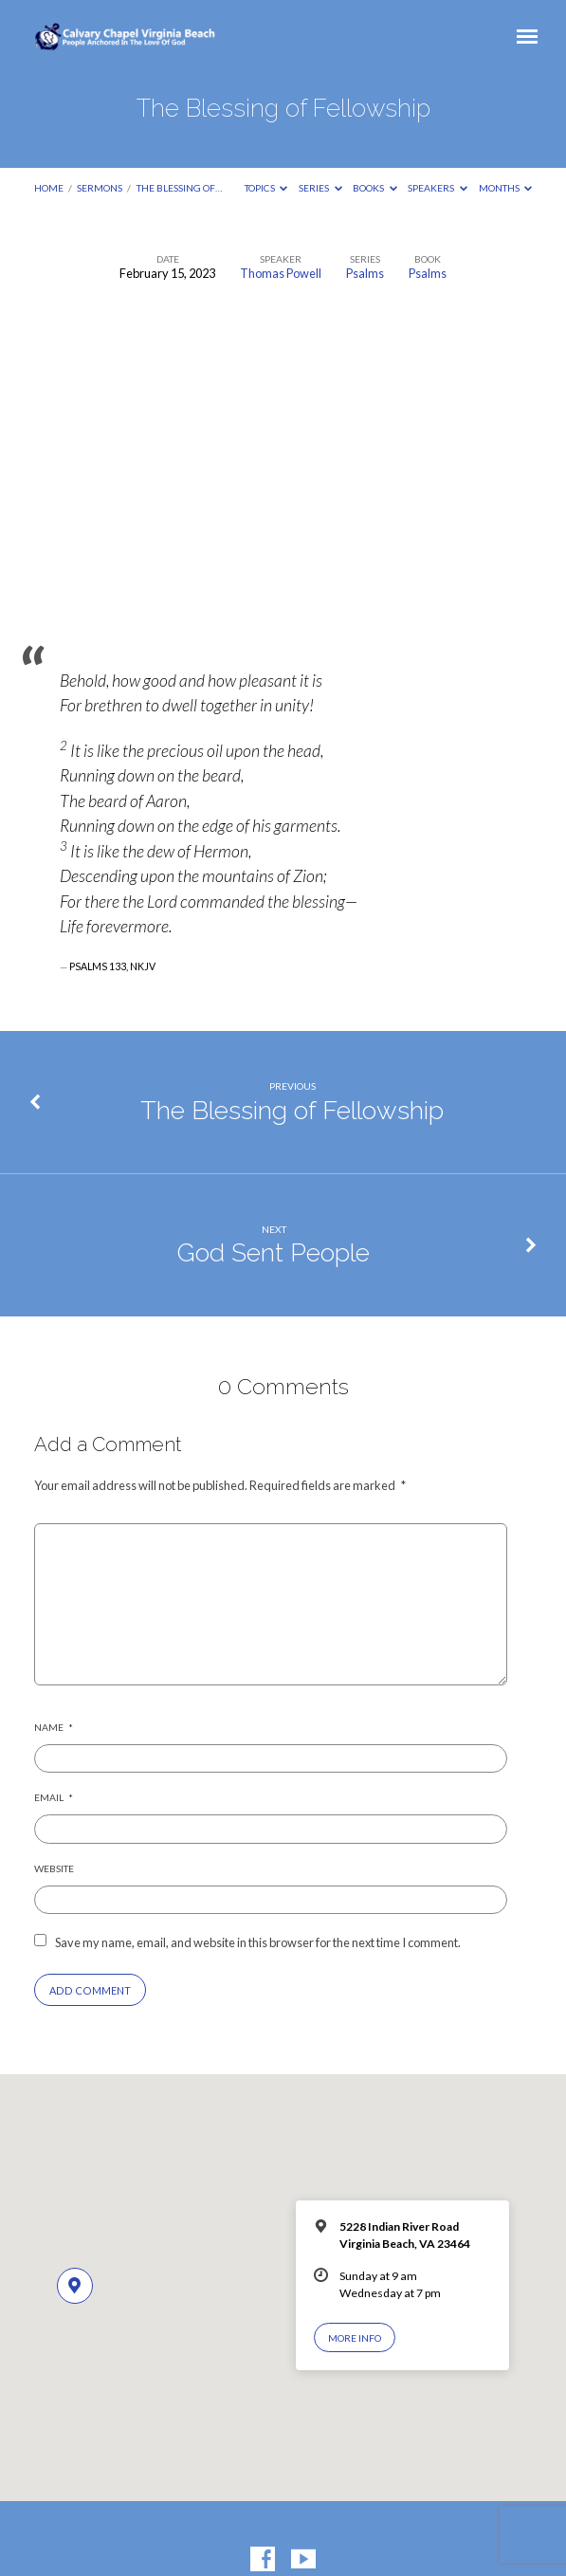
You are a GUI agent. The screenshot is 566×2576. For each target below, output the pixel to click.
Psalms (365, 273)
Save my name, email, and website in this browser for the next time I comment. (258, 1942)
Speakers (437, 187)
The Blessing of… (179, 187)
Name (53, 1727)
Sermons (99, 187)
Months (506, 187)
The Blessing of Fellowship (292, 1110)
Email (53, 1797)
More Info (354, 2338)
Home (49, 187)
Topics (266, 187)
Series (320, 187)
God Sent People (273, 1252)
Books (375, 187)
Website (54, 1868)
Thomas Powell (280, 273)
